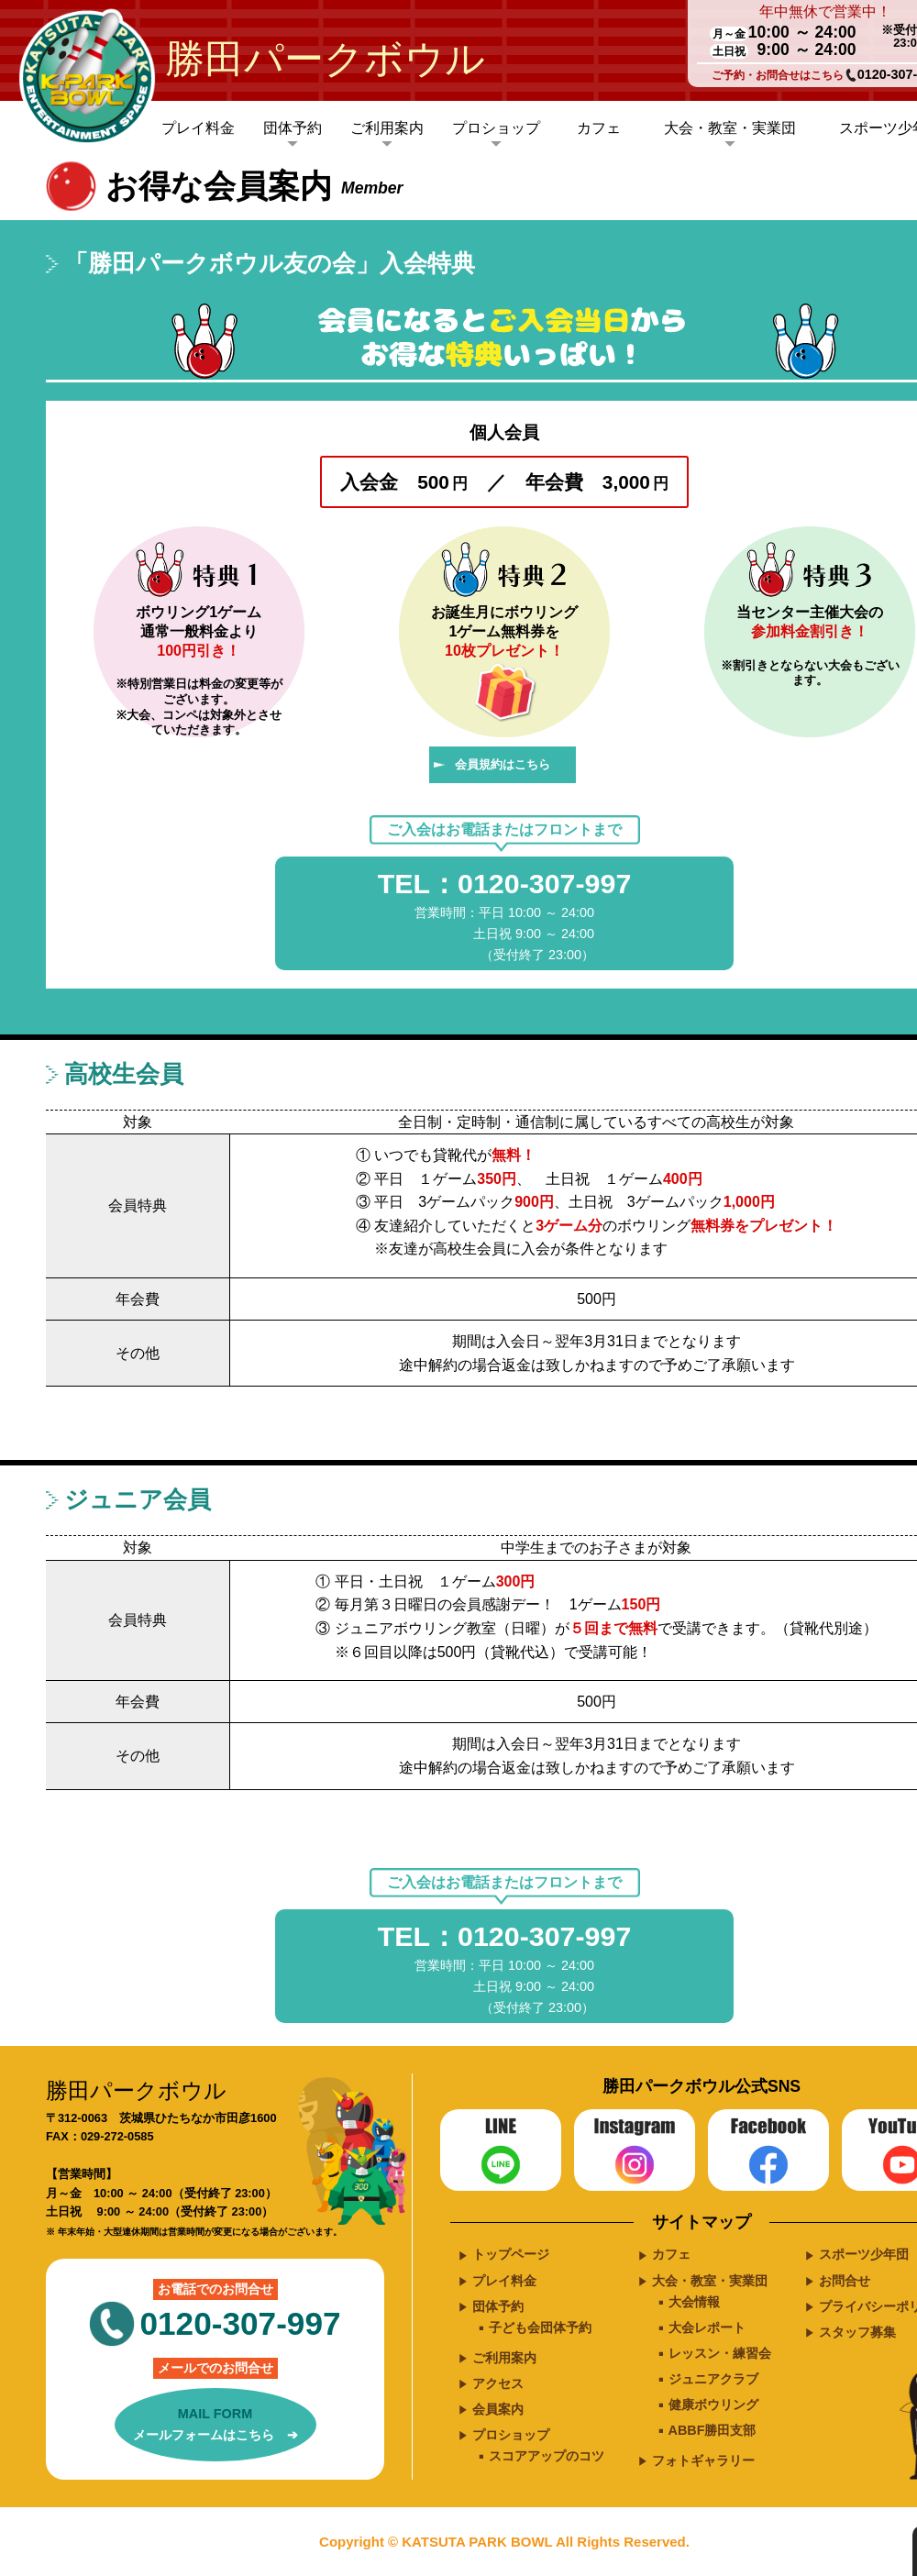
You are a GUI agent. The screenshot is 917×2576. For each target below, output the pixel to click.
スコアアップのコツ (546, 2456)
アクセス (498, 2383)
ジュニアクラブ (713, 2378)
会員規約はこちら (502, 764)
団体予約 (292, 128)
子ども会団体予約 (540, 2327)
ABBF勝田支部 (712, 2430)
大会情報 (694, 2301)
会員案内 (498, 2409)
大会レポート (707, 2327)
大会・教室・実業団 (730, 128)
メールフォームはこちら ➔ (215, 2423)
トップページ (510, 2254)
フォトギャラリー (703, 2460)
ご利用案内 (387, 128)
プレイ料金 (198, 128)
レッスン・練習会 (719, 2353)
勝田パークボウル (325, 59)
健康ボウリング (713, 2404)
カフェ (599, 128)
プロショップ (496, 128)
